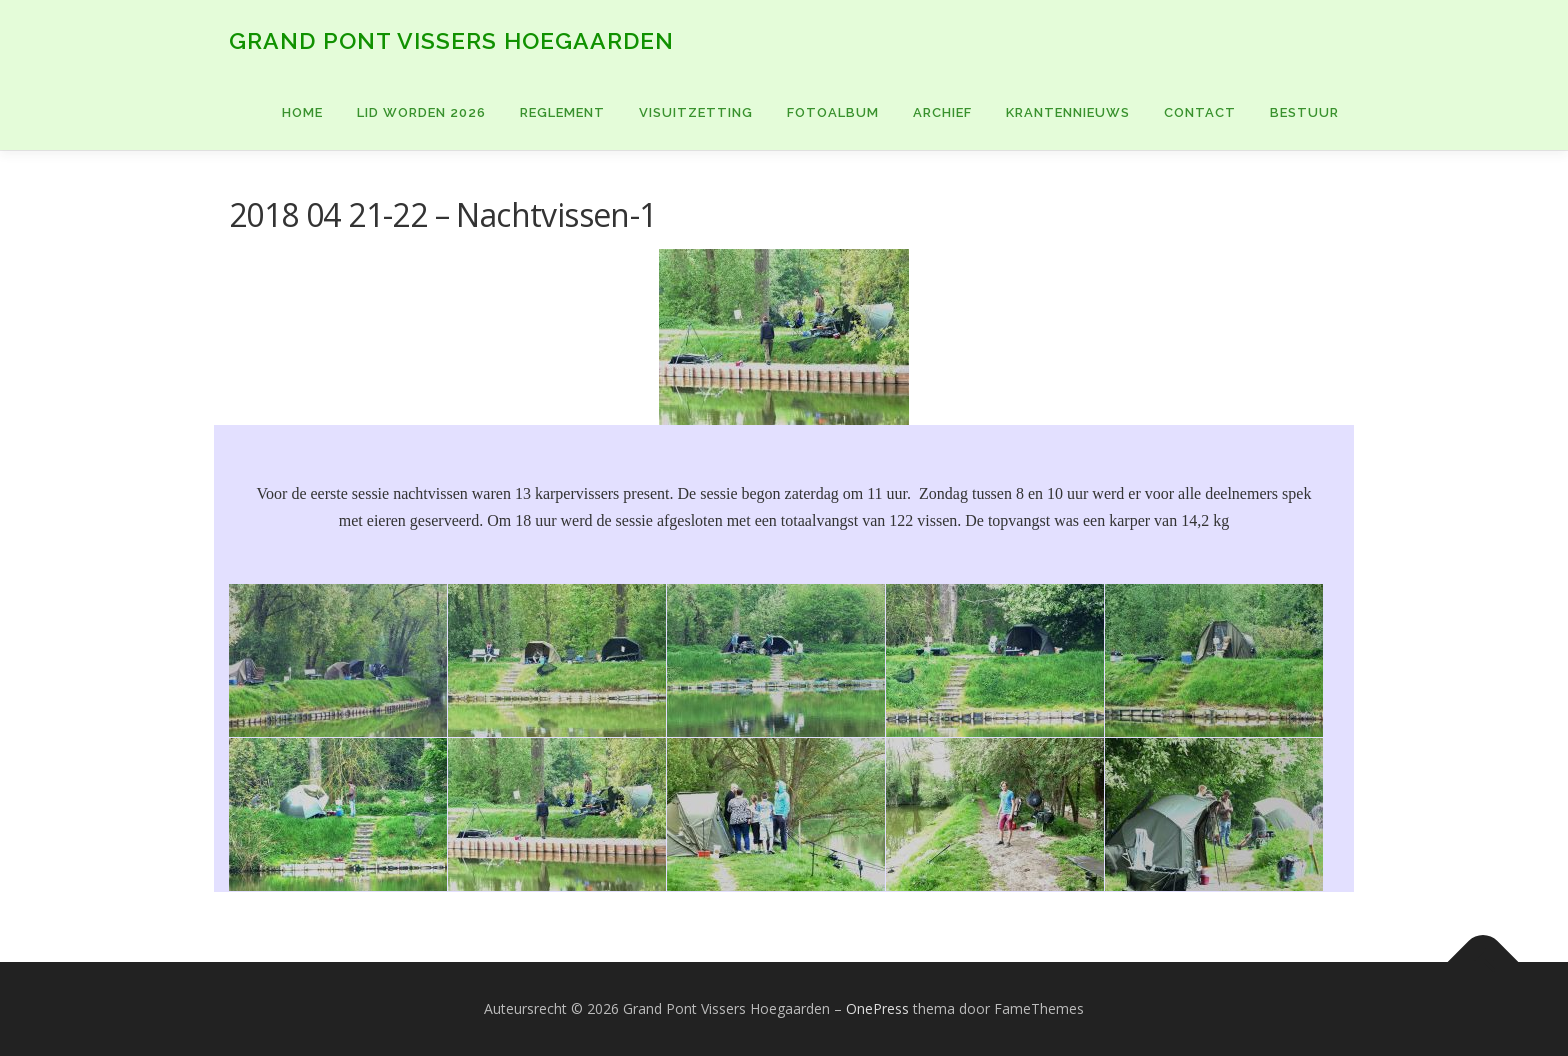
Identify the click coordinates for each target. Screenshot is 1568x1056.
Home (302, 112)
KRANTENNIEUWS (1068, 112)
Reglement (562, 112)
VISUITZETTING (696, 112)
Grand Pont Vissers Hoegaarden (451, 40)
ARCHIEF (942, 112)
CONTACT (1200, 112)
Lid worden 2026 (421, 112)
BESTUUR (1304, 112)
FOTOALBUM (833, 112)
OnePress (877, 1008)
